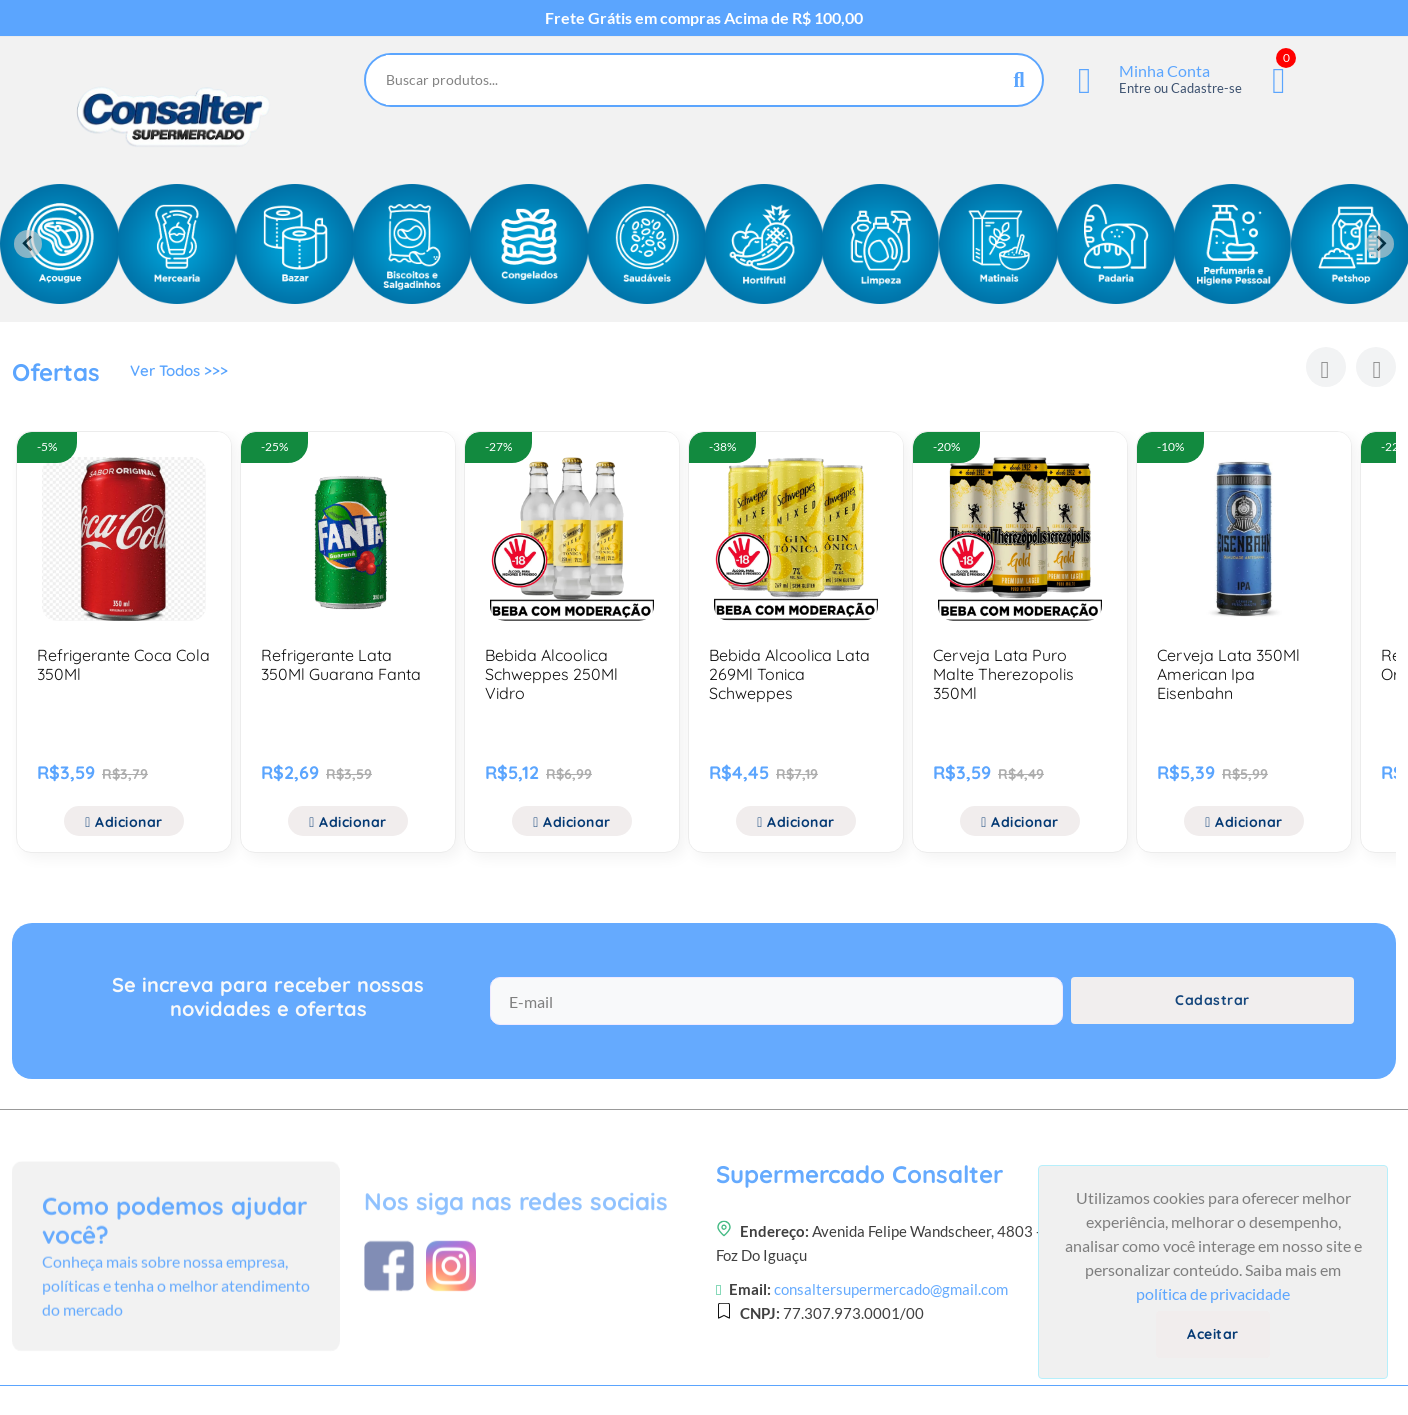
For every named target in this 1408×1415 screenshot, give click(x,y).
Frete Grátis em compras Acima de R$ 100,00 (704, 18)
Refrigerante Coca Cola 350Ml (123, 664)
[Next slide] (1380, 244)
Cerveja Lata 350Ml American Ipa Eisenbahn (1228, 674)
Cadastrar (1212, 1015)
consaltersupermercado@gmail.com (891, 1379)
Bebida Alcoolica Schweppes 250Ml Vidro (551, 674)
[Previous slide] (28, 244)
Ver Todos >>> (182, 375)
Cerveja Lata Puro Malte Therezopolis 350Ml (1003, 674)
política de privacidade (1213, 1293)
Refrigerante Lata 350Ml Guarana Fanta (341, 664)
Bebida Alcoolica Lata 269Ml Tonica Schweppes (789, 674)
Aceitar (1213, 1334)
